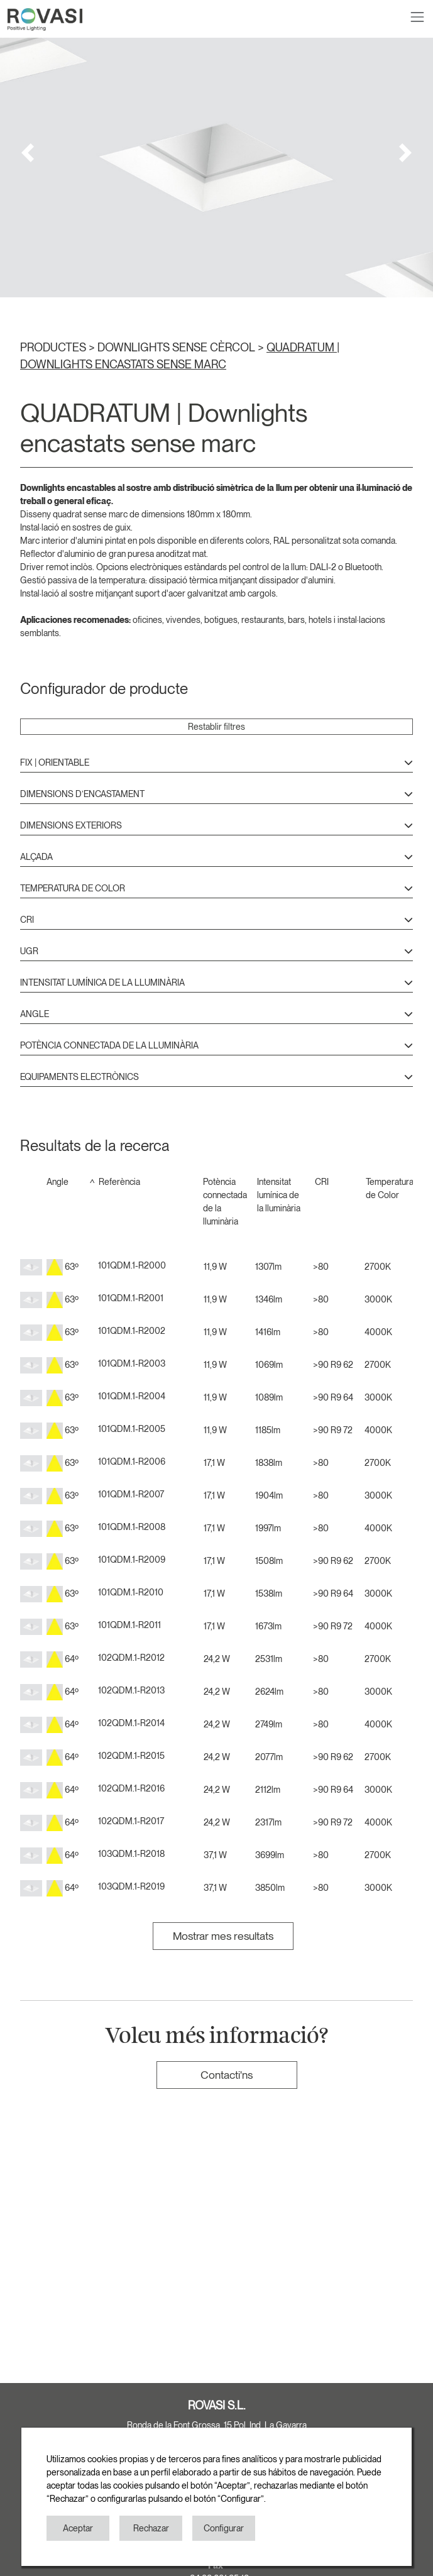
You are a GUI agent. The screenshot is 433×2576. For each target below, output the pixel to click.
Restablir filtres (216, 727)
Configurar (224, 2528)
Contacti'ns (226, 2074)
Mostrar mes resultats (223, 1935)
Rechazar (151, 2528)
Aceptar (78, 2528)
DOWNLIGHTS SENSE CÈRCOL (177, 347)
